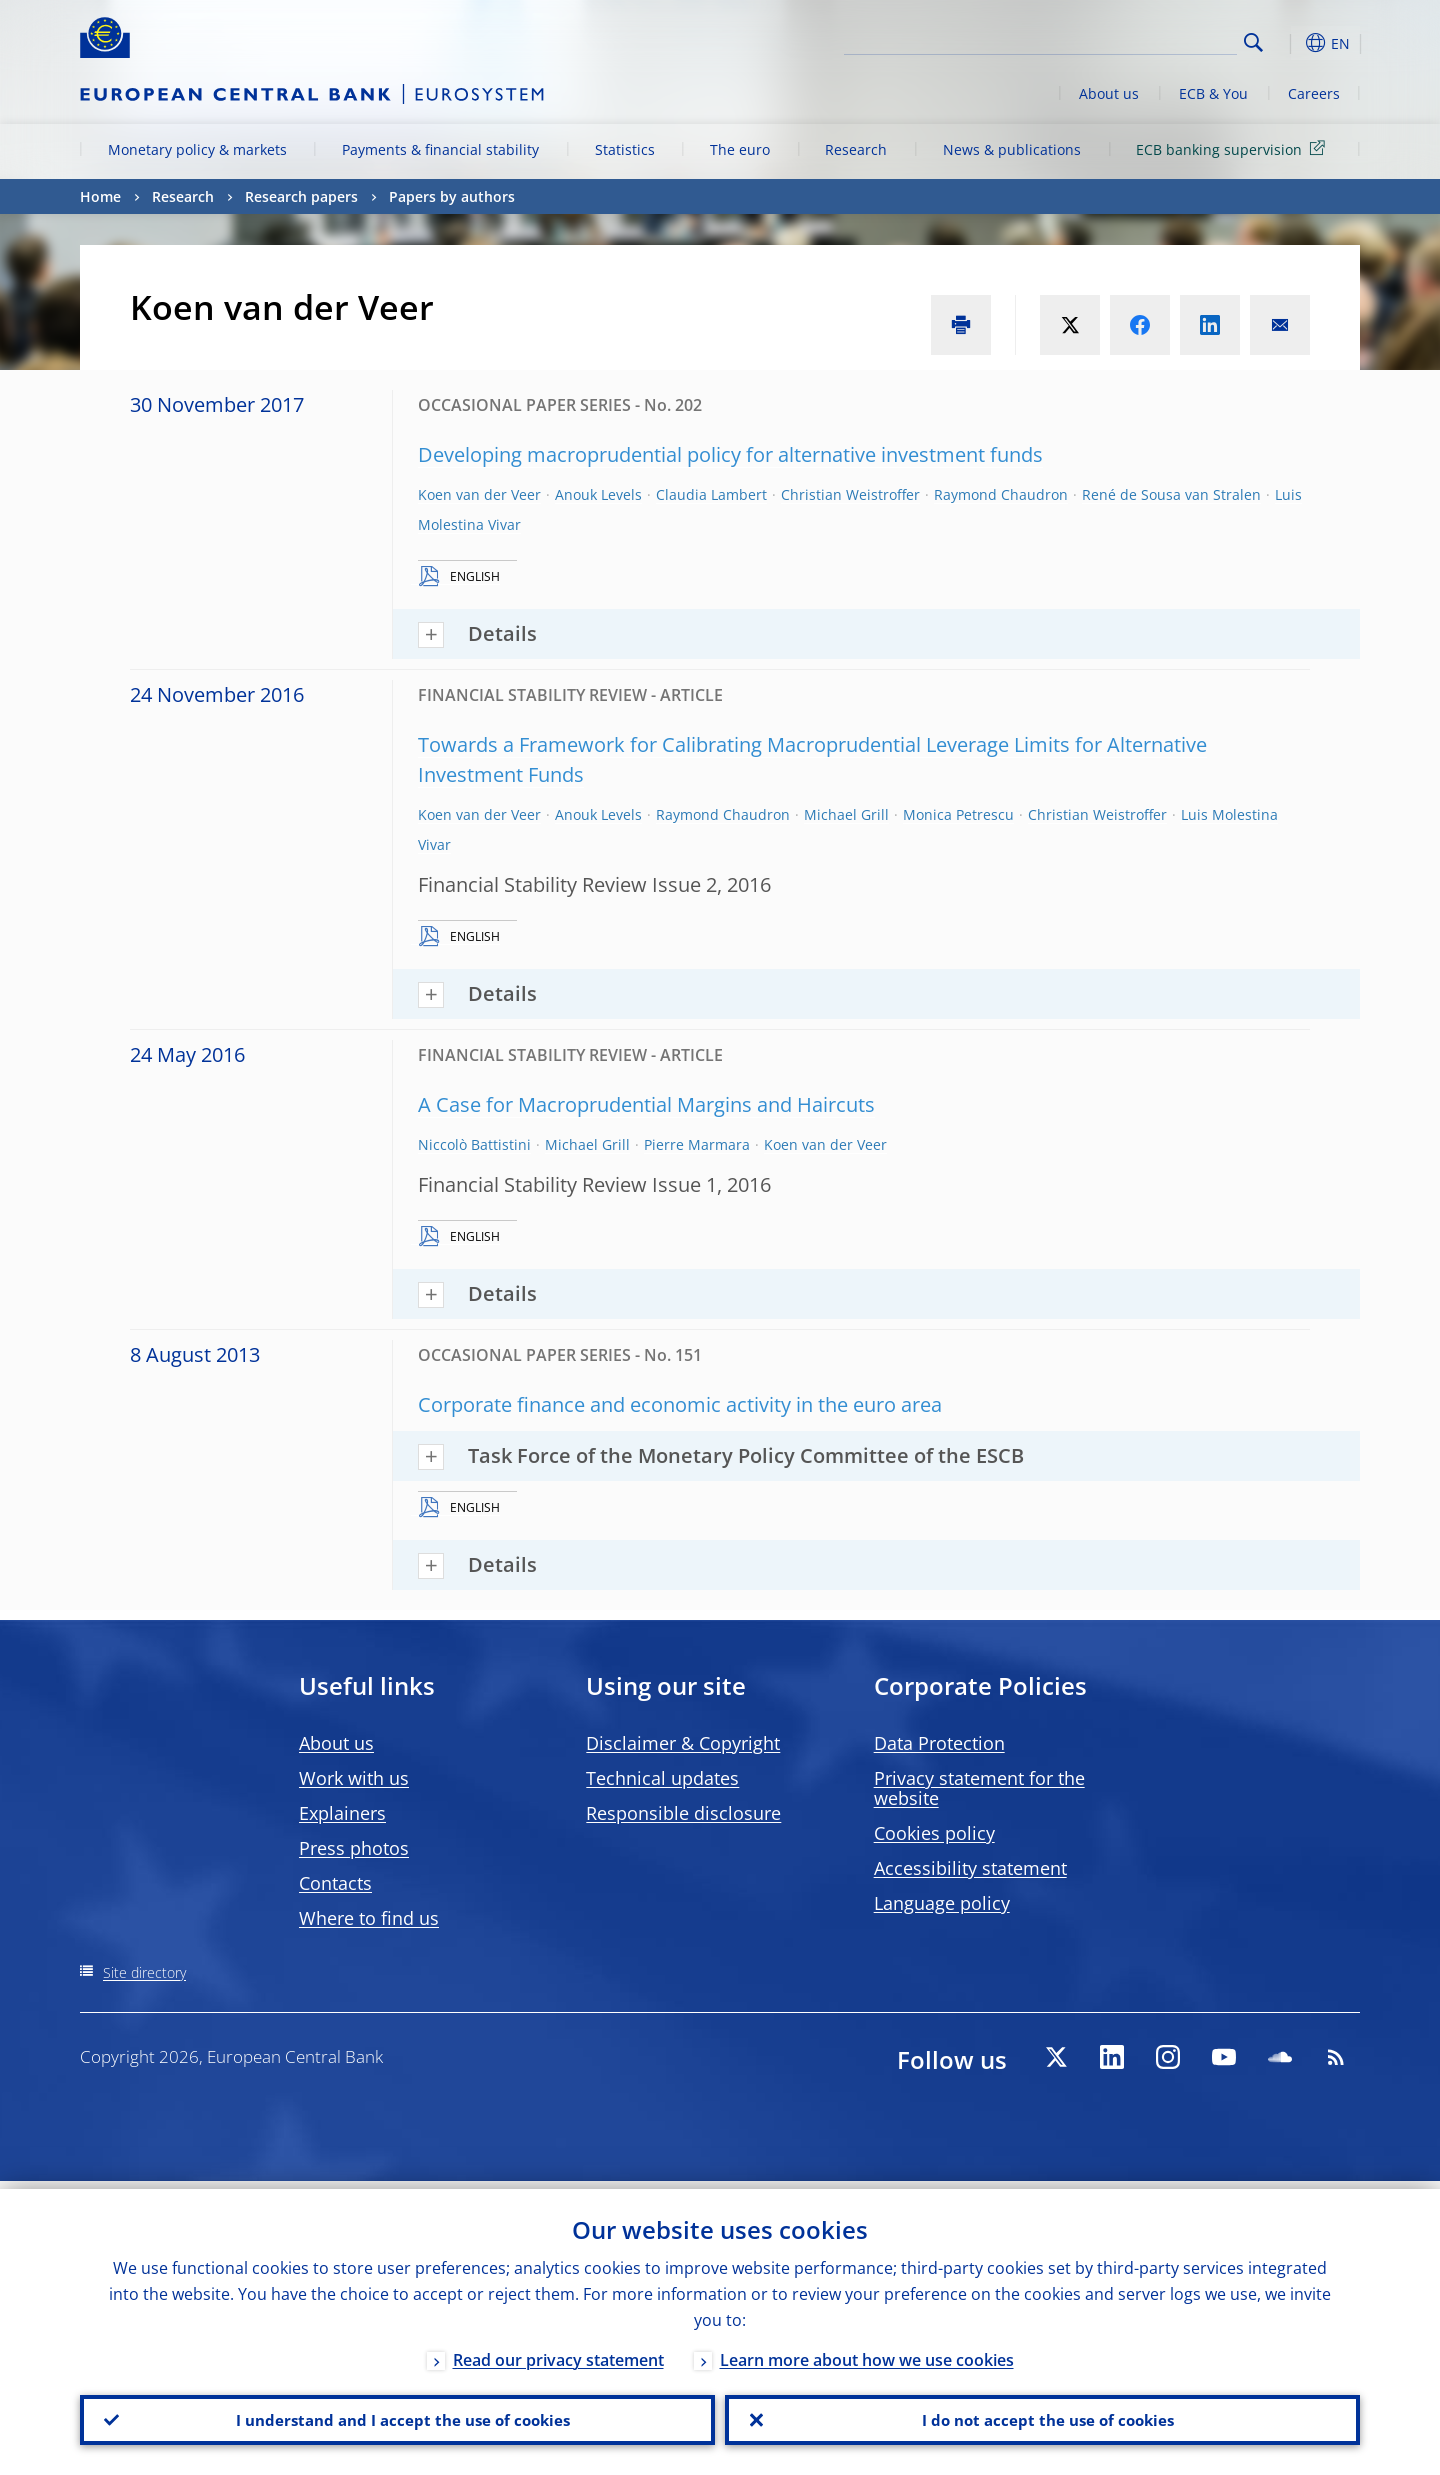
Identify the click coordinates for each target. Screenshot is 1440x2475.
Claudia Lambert (711, 494)
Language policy (942, 1903)
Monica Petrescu (958, 814)
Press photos (354, 1848)
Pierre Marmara (697, 1144)
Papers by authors (452, 196)
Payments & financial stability (440, 149)
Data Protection (939, 1743)
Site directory (144, 1972)
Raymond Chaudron (1001, 494)
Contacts (335, 1883)
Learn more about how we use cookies (867, 2352)
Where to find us (369, 1918)
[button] (1290, 43)
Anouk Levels (598, 494)
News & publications (1012, 149)
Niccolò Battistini (474, 1144)
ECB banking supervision (1234, 148)
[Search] (1137, 40)
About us (1109, 93)
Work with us (354, 1778)
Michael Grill (846, 814)
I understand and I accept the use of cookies (398, 2416)
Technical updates (662, 1778)
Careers (1314, 93)
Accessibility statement (970, 1868)
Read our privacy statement (558, 2352)
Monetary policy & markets (197, 149)
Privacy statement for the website (979, 1788)
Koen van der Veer (479, 494)
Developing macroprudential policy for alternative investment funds (730, 454)
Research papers (301, 196)
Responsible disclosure (683, 1813)
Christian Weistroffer (850, 494)
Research (856, 149)
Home (100, 196)
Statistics (625, 149)
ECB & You (1213, 93)
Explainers (342, 1813)
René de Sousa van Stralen (1171, 494)
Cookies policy (934, 1833)
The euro (740, 149)
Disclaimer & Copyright (683, 1743)
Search (1253, 42)
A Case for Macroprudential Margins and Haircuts (646, 1104)
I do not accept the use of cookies (1043, 2416)
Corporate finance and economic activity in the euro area (680, 1404)
